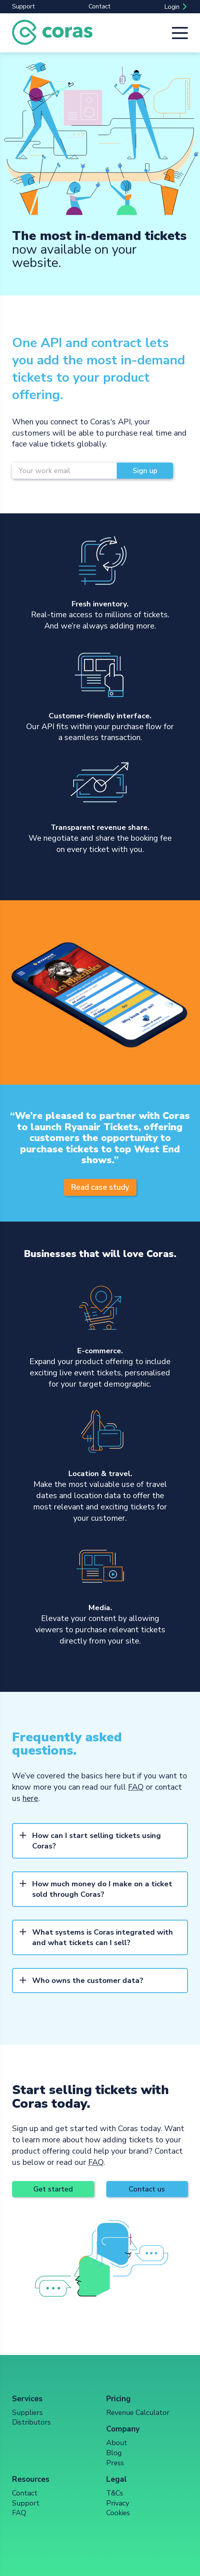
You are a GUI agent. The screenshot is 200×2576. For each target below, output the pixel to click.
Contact (100, 6)
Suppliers (27, 2412)
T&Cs (114, 2493)
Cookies (118, 2513)
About (116, 2443)
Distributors (31, 2422)
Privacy (117, 2503)
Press (115, 2463)
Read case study (100, 1187)
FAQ (136, 1787)
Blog (114, 2453)
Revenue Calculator (137, 2412)
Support (23, 6)
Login (171, 6)
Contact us (147, 2189)
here (30, 1798)
